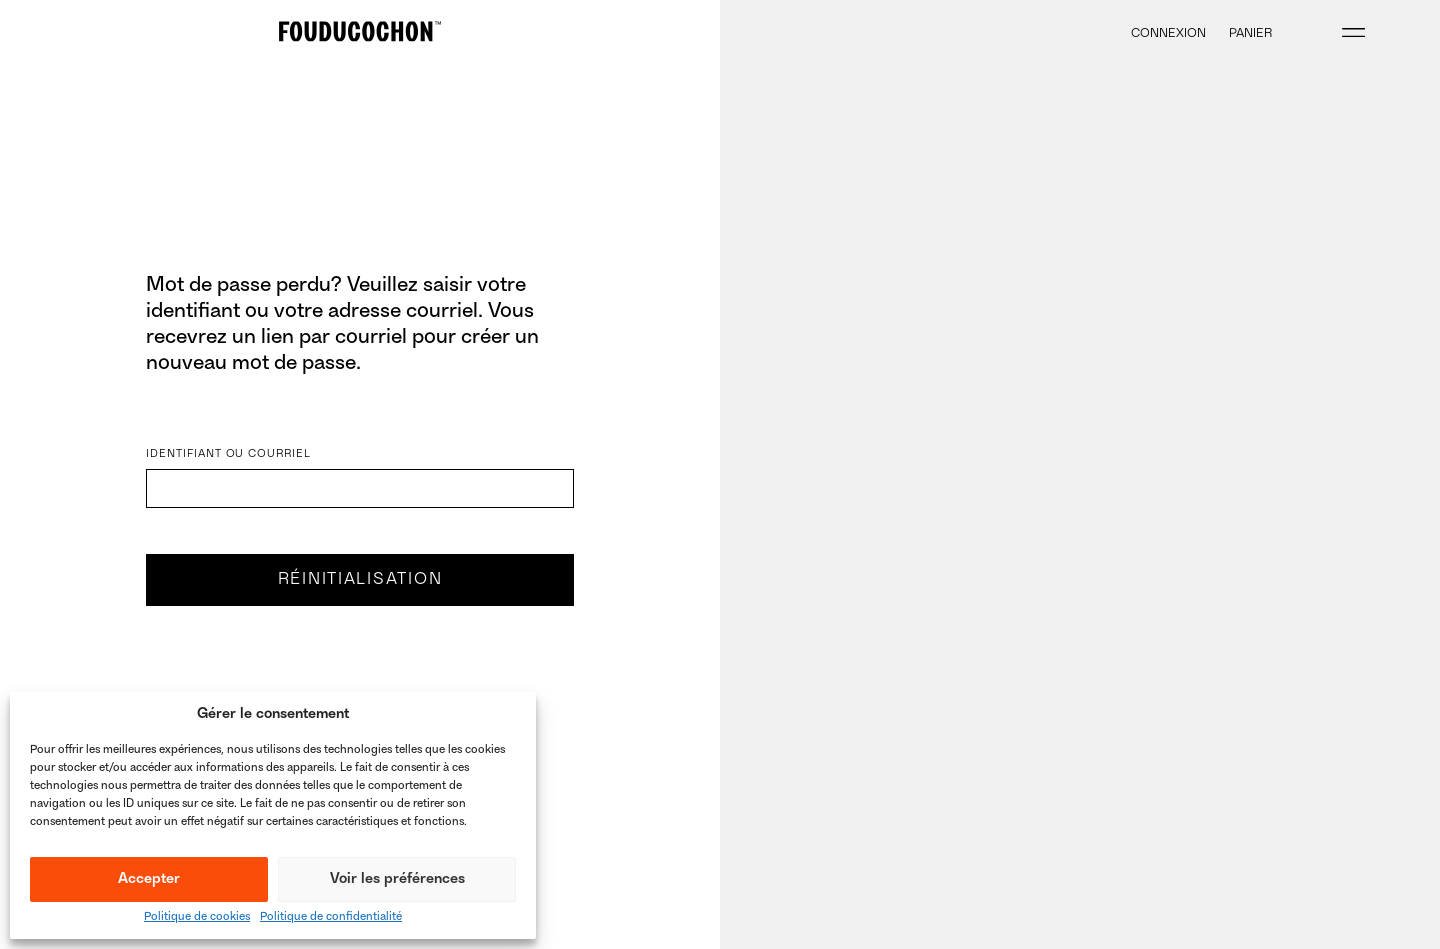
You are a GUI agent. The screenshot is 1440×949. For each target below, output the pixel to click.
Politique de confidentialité (331, 917)
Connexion (1168, 34)
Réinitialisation (360, 580)
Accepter (149, 879)
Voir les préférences (397, 879)
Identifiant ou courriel (228, 454)
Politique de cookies (197, 917)
